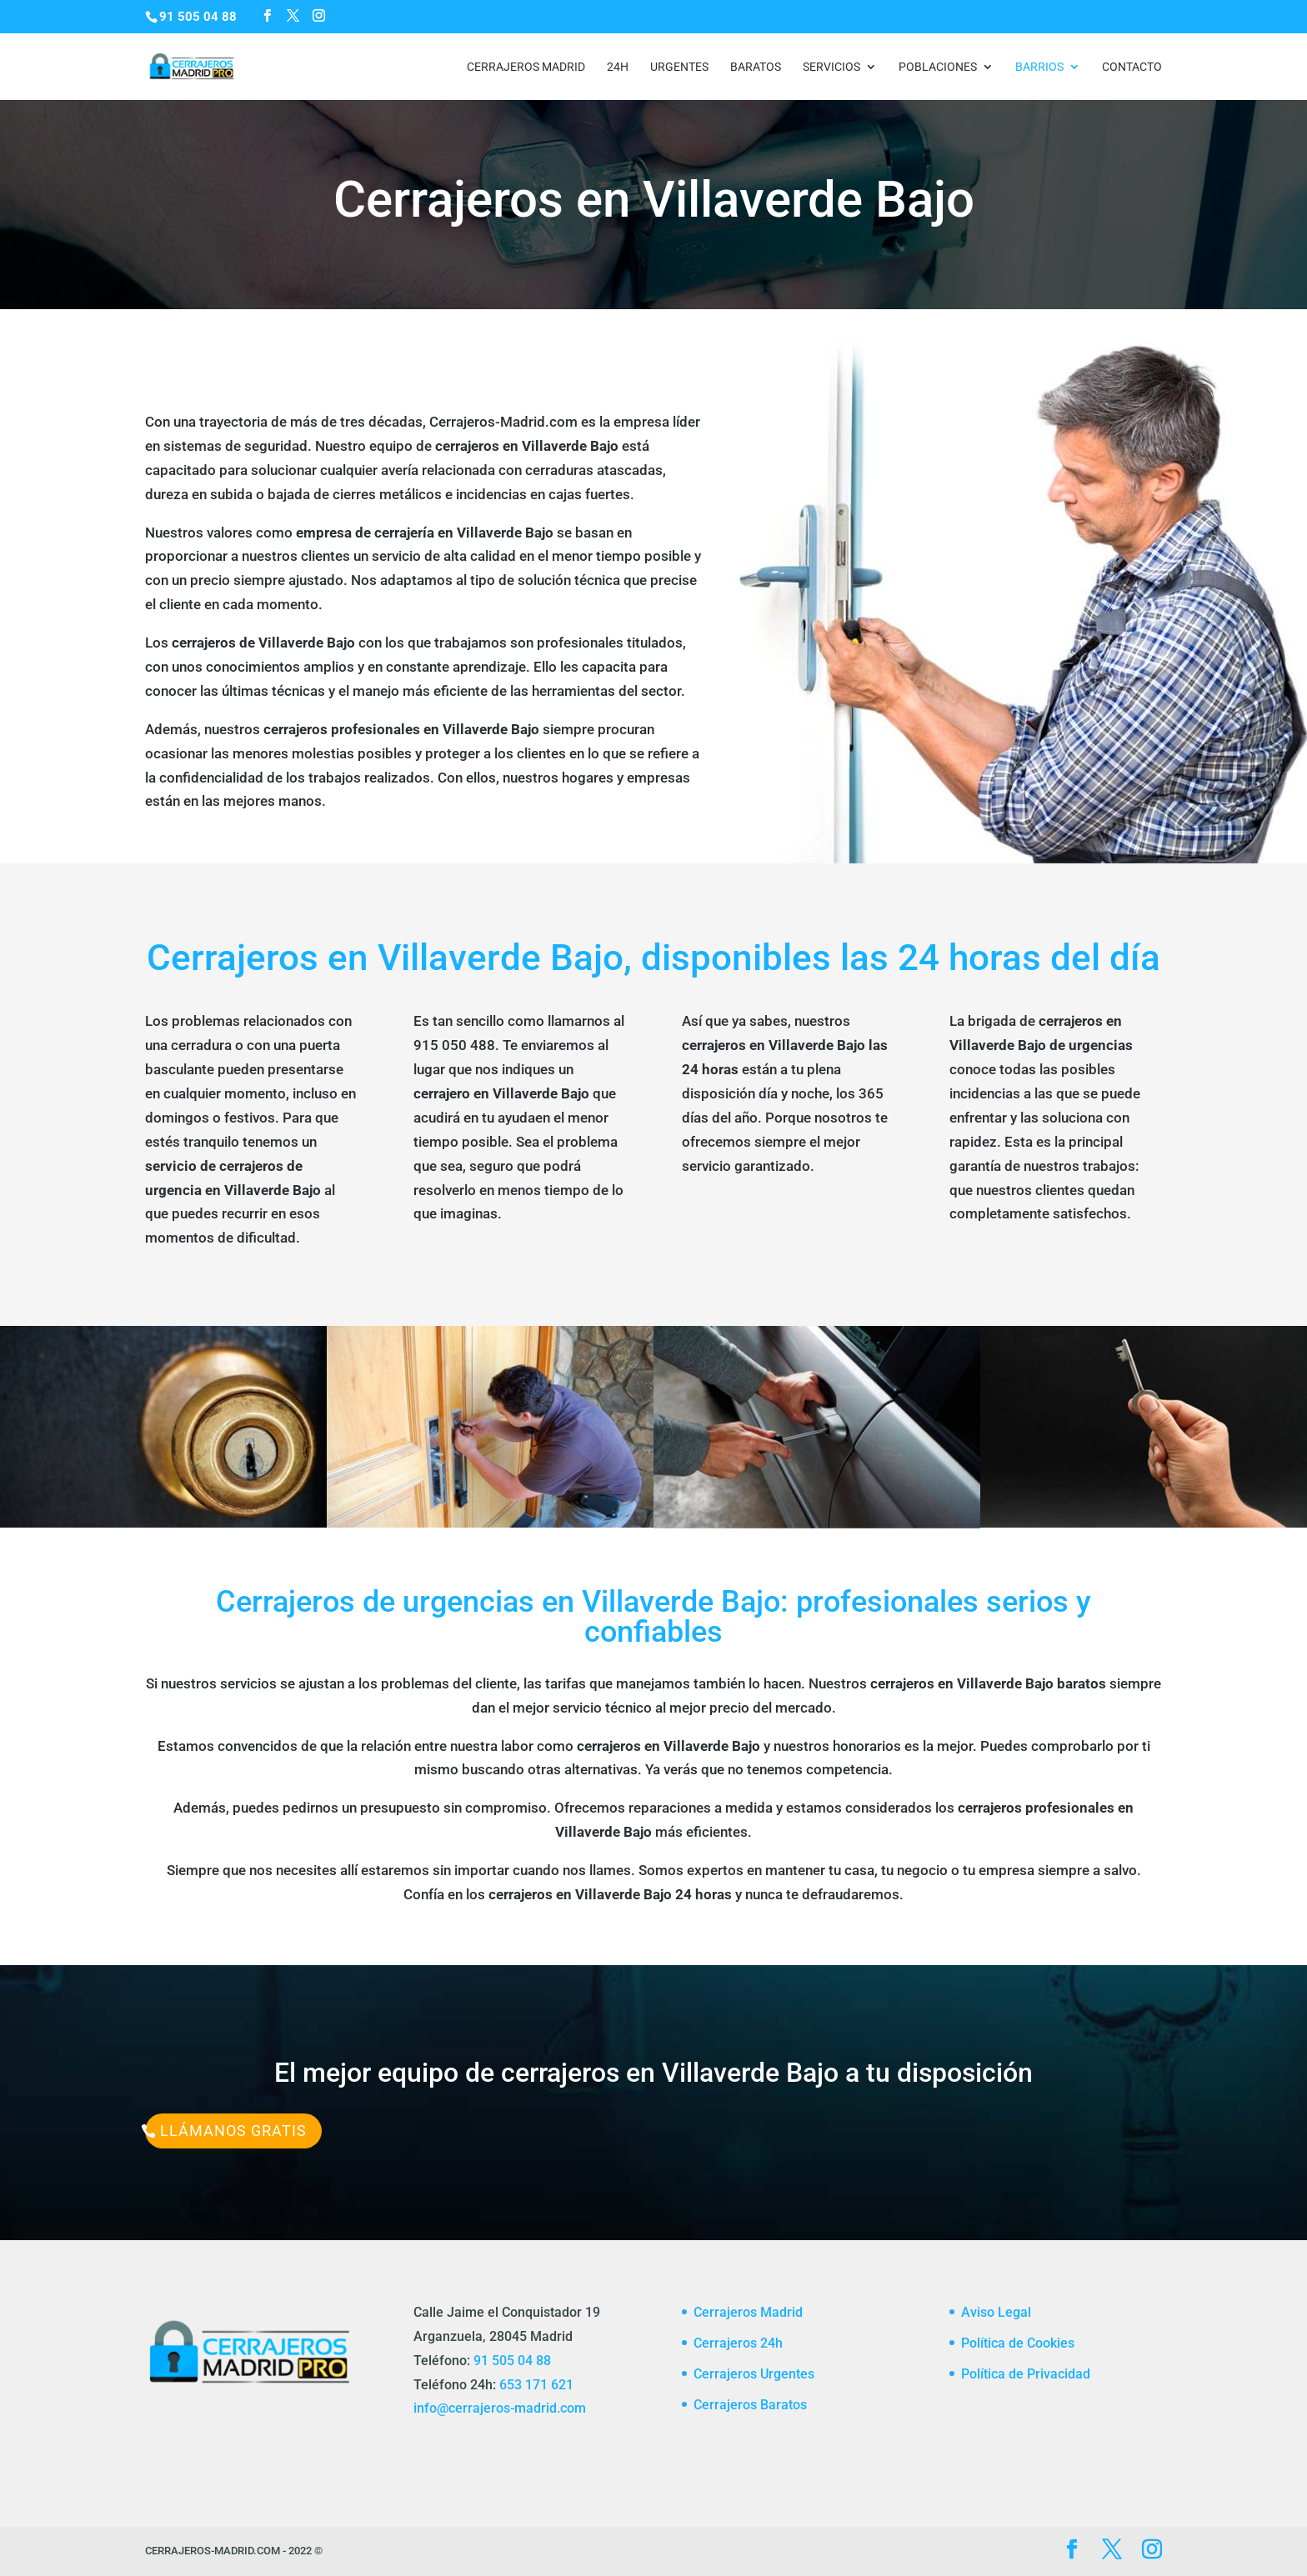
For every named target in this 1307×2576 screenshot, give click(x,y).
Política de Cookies (1017, 2343)
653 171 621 (536, 2385)
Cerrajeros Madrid (526, 67)
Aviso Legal (996, 2312)
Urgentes (679, 67)
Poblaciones (938, 67)
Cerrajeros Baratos (750, 2405)
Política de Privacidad (1025, 2374)
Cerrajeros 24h (738, 2343)
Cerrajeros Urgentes (754, 2374)
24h (617, 67)
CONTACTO (1132, 67)
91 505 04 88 (512, 2360)
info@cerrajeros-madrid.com (499, 2408)
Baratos (755, 67)
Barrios (1039, 67)
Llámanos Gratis (233, 2130)
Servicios (831, 67)
